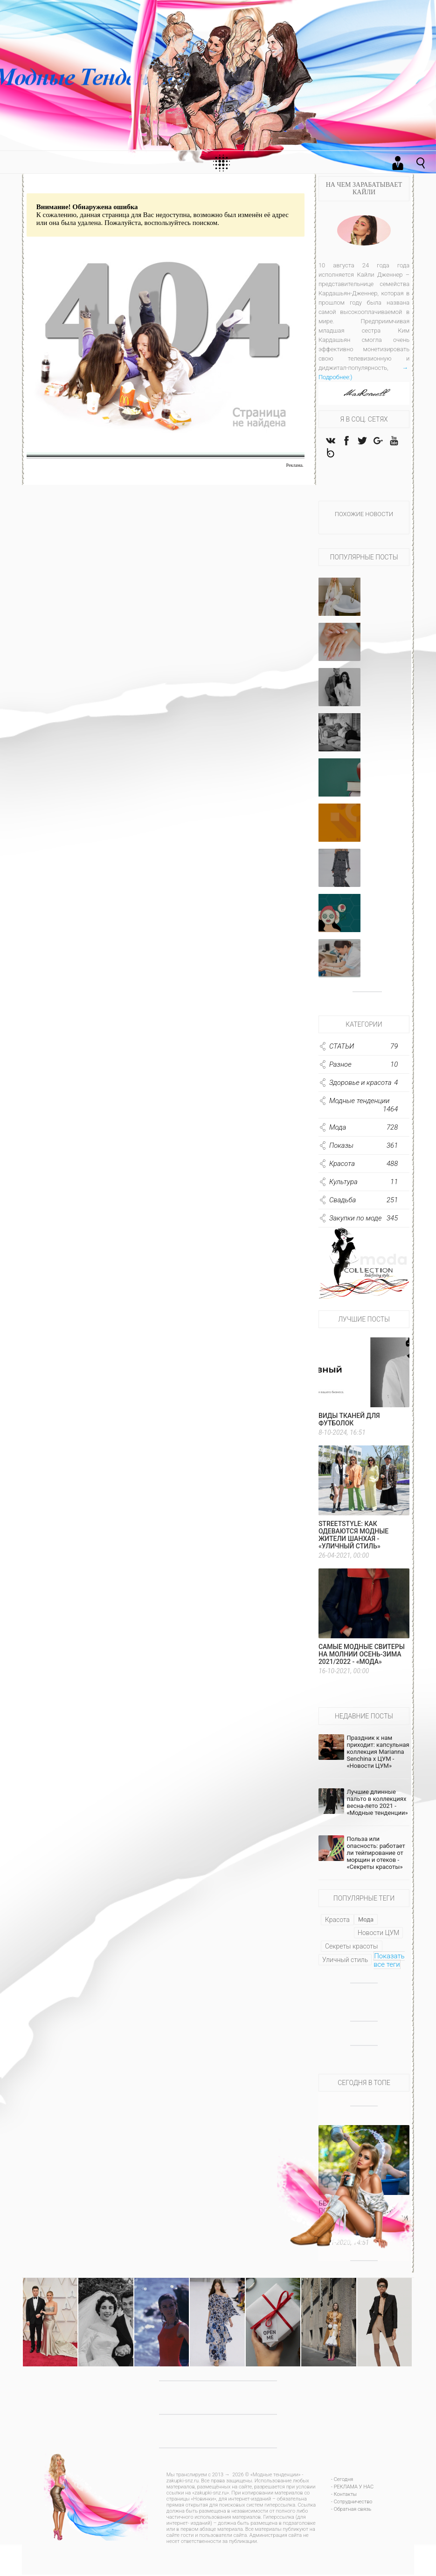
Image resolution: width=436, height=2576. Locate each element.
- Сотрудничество (352, 2503)
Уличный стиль (345, 1961)
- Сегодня (342, 2481)
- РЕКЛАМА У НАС (352, 2488)
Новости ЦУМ (378, 1934)
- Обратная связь (351, 2511)
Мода (366, 1920)
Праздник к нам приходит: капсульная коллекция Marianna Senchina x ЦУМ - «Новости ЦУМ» (377, 1753)
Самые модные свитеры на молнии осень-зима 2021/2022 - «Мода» (361, 1655)
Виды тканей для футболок (349, 1420)
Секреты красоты (351, 1947)
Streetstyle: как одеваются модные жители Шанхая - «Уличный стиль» (353, 1536)
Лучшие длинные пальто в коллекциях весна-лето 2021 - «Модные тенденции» (377, 1804)
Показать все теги (389, 1961)
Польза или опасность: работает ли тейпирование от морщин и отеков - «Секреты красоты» (375, 1854)
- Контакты (344, 2496)
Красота (337, 1921)
